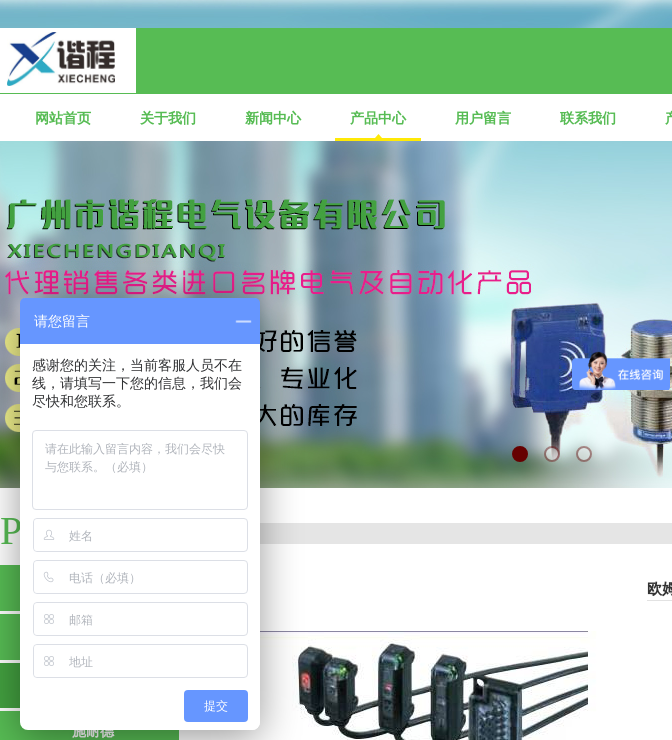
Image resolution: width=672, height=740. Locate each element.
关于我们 (168, 118)
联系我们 (588, 118)
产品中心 (378, 118)
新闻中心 (273, 118)
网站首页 (63, 118)
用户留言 (483, 118)
